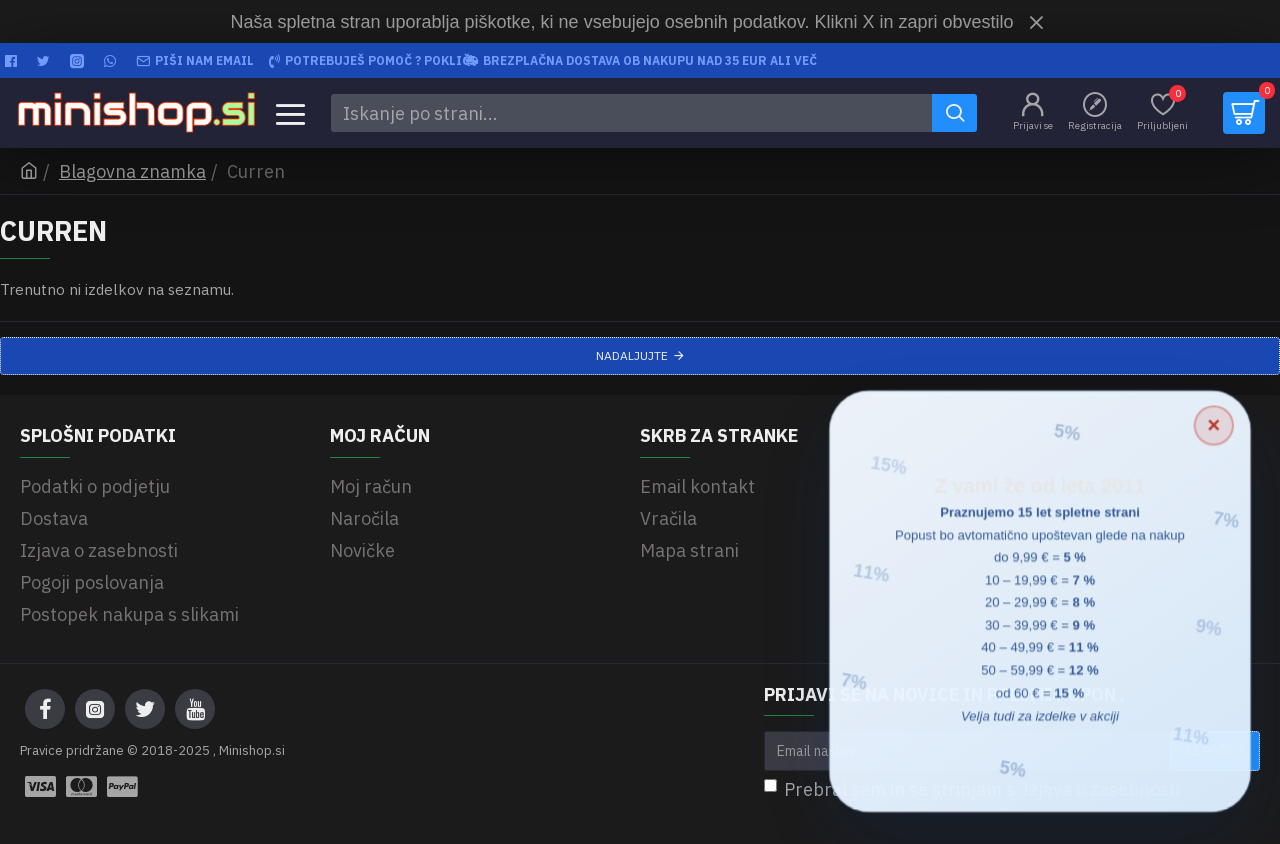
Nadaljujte (632, 355)
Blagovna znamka (132, 171)
